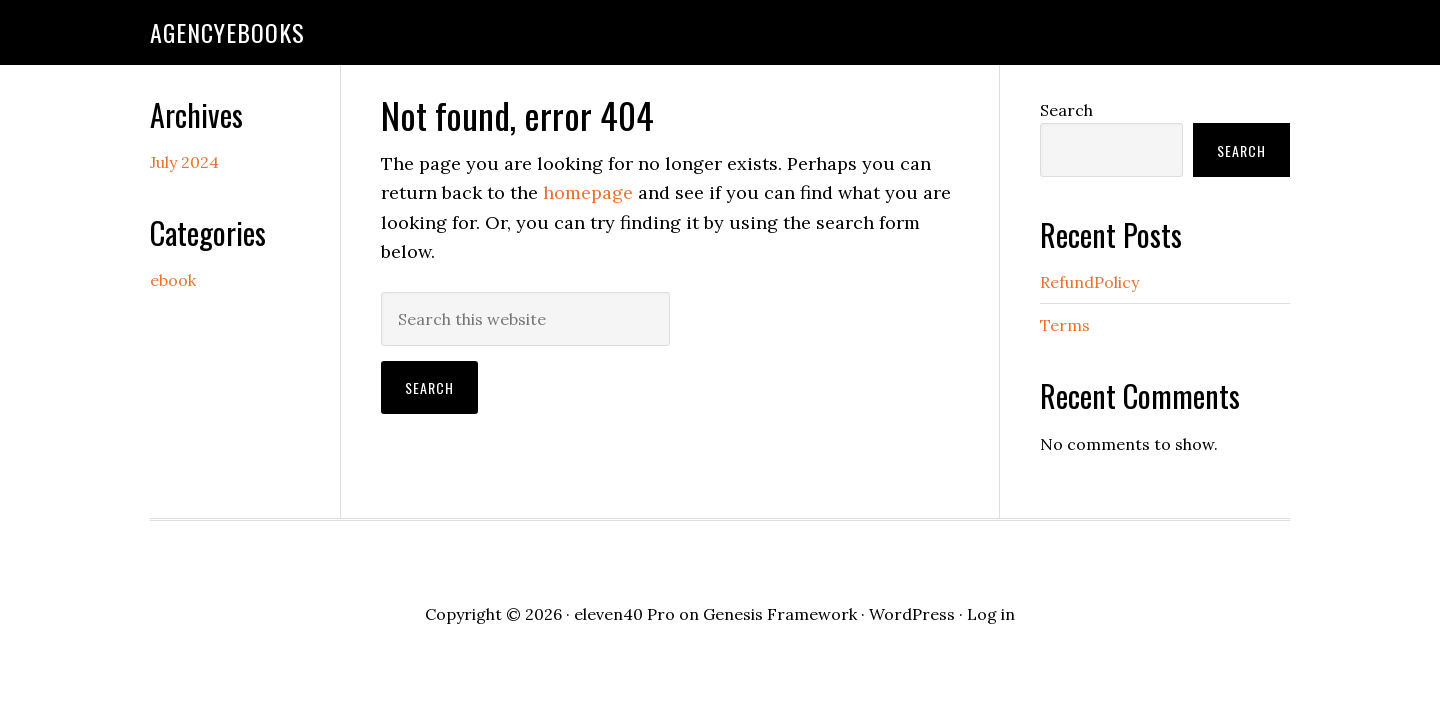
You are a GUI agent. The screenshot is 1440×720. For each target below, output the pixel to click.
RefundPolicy (1089, 282)
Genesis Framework (780, 614)
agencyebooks (227, 32)
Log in (991, 614)
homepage (588, 192)
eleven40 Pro (624, 614)
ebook (173, 280)
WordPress (912, 614)
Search (1066, 110)
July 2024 (184, 162)
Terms (1065, 325)
